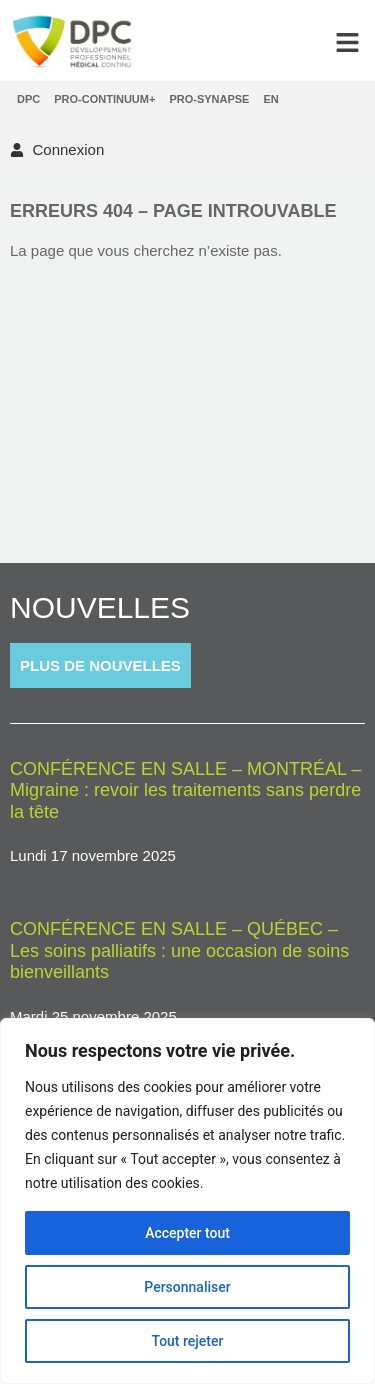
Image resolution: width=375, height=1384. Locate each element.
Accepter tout (187, 1233)
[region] (187, 1201)
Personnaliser (187, 1287)
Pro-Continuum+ (104, 99)
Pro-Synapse (209, 99)
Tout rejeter (188, 1341)
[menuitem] (270, 99)
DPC (28, 99)
